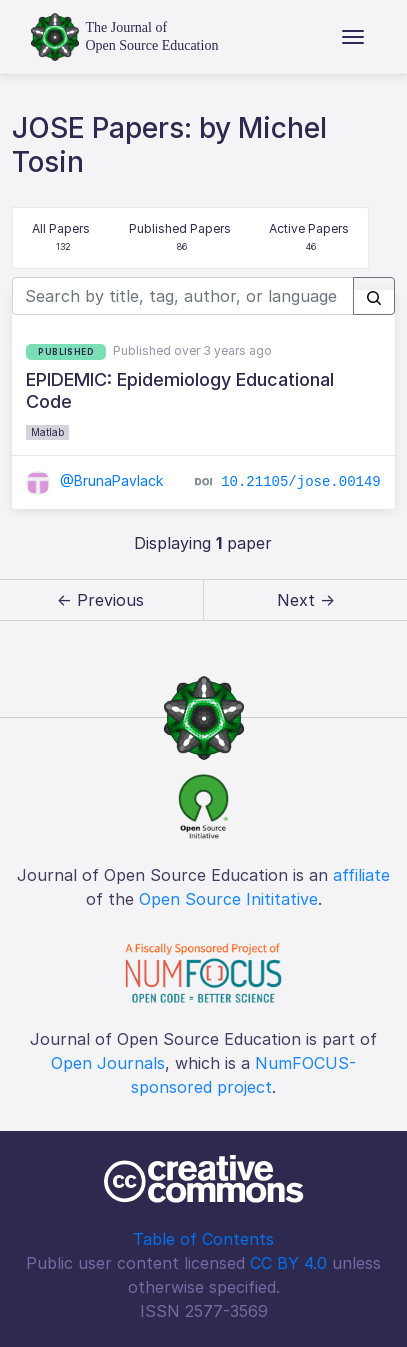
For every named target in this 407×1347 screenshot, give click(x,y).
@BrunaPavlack (94, 480)
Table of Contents (203, 1239)
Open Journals (108, 1063)
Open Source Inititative (228, 899)
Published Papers (180, 238)
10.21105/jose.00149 (301, 482)
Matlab (47, 432)
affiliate (361, 875)
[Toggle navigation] (353, 37)
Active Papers (309, 238)
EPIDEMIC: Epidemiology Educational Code (180, 390)
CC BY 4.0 (288, 1263)
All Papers (61, 238)
